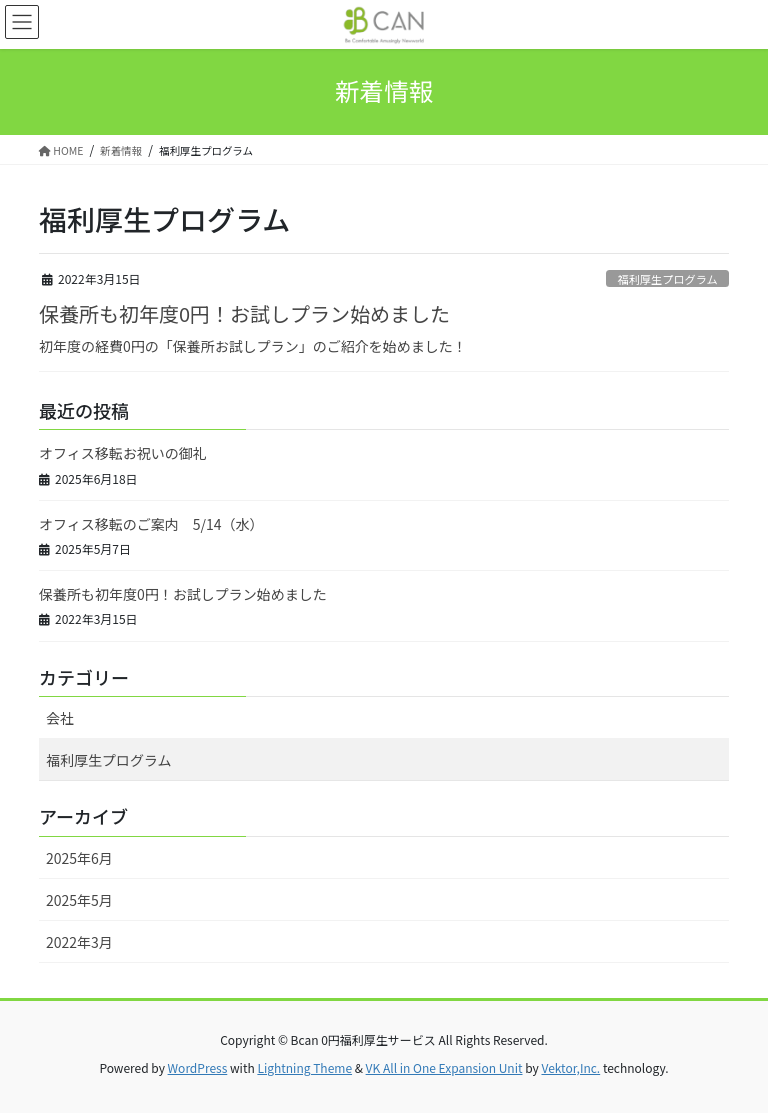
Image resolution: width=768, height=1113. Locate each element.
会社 (60, 718)
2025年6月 (79, 858)
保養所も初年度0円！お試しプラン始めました (244, 313)
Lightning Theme (304, 1067)
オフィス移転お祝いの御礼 (123, 453)
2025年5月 (79, 900)
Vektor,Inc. (570, 1067)
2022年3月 (79, 942)
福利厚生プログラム (667, 279)
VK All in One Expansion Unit (444, 1067)
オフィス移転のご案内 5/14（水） (151, 524)
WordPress (198, 1067)
